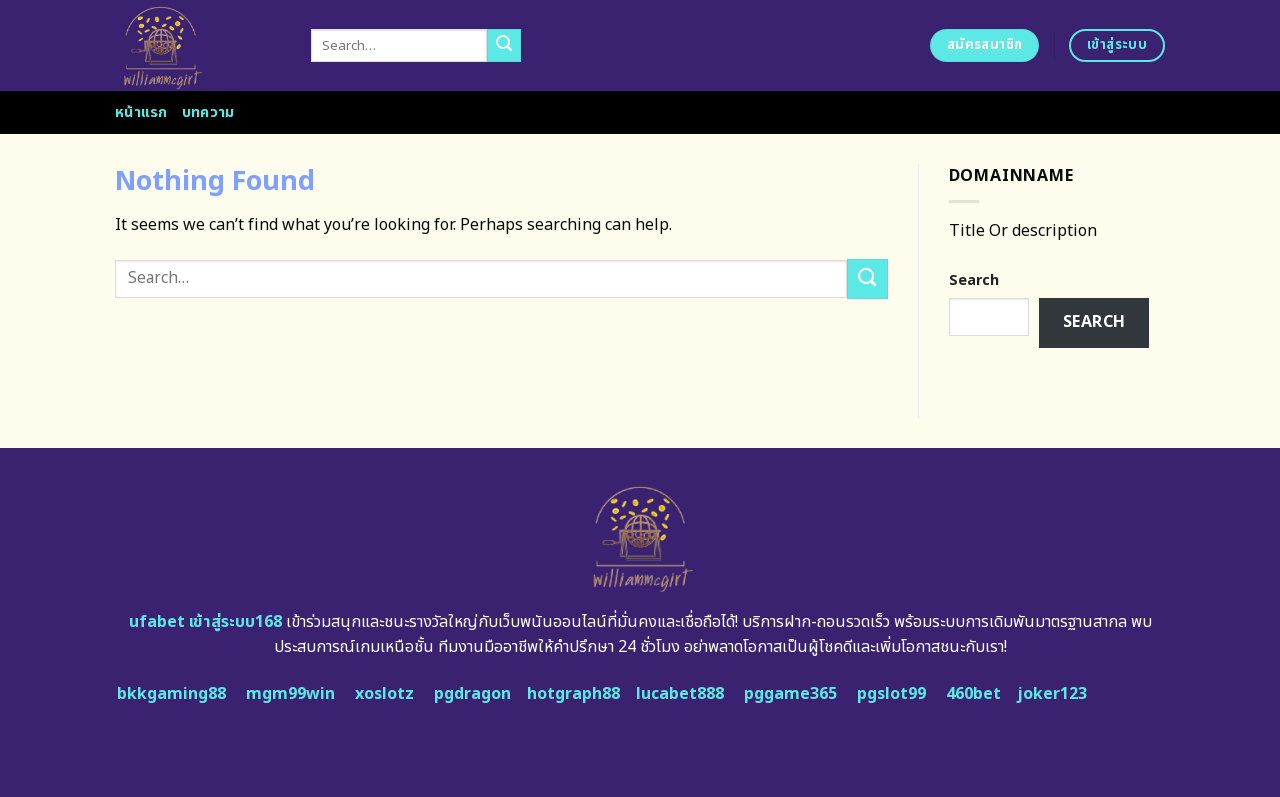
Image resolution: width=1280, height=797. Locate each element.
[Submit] (504, 46)
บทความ (208, 112)
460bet (973, 694)
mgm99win (290, 694)
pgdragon (472, 694)
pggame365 (790, 694)
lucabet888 (680, 694)
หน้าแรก (141, 112)
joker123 (1052, 694)
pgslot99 (891, 694)
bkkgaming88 (171, 694)
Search (974, 280)
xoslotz (384, 694)
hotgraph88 (573, 694)
